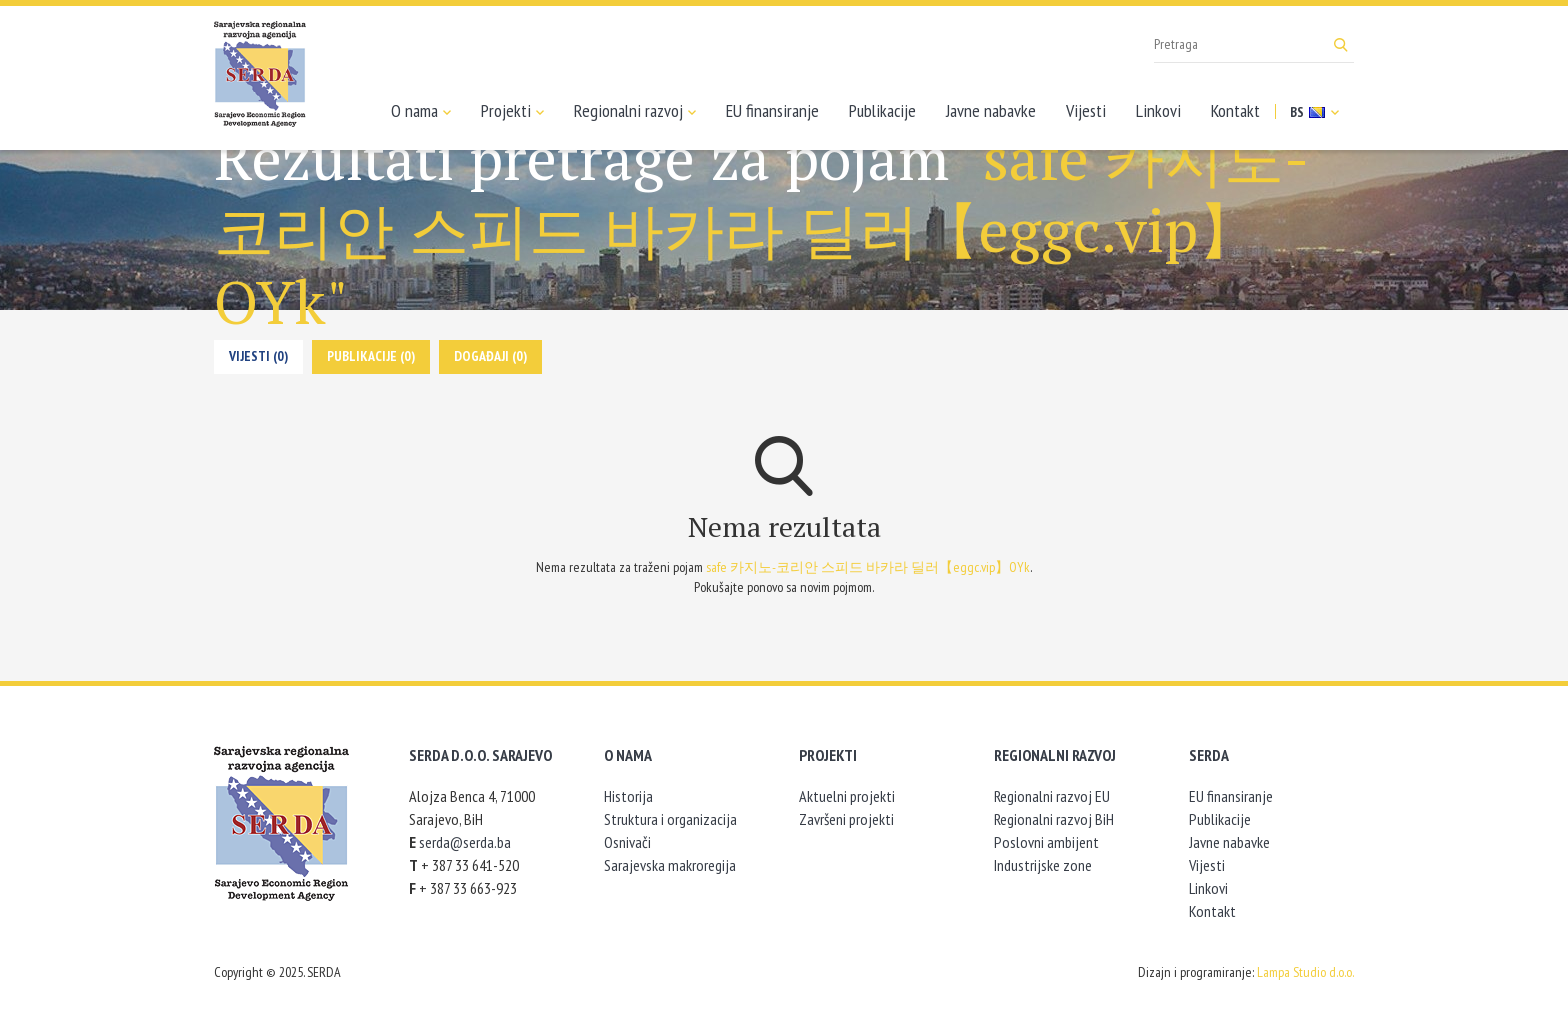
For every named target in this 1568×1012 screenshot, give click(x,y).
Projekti (512, 111)
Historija (628, 796)
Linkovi (1158, 110)
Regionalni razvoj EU (1052, 796)
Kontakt (1235, 110)
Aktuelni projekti (847, 796)
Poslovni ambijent (1046, 842)
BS (1314, 112)
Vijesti (1086, 110)
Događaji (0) (490, 356)
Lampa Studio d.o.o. (1305, 972)
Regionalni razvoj (635, 111)
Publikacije (882, 110)
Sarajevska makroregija (670, 865)
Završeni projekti (846, 819)
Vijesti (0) (258, 356)
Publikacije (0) (371, 356)
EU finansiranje (772, 110)
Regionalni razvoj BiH (1054, 819)
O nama (421, 111)
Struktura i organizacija (670, 819)
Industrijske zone (1043, 865)
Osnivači (627, 842)
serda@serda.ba (465, 842)
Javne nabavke (991, 110)
